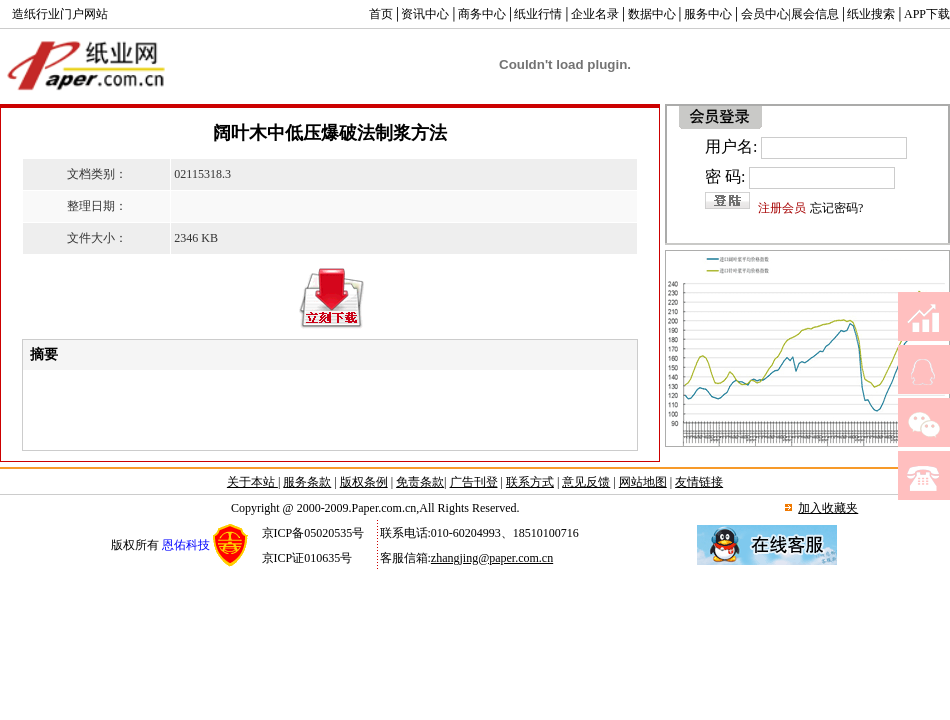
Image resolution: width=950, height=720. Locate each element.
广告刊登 (474, 482)
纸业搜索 (871, 14)
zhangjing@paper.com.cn (492, 558)
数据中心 (652, 14)
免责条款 (420, 482)
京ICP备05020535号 (313, 533)
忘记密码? (836, 208)
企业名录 (595, 14)
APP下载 (927, 14)
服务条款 (307, 482)
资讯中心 (425, 14)
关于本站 (252, 482)
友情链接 (699, 482)
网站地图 (643, 482)
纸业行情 (538, 14)
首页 (381, 14)
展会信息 (815, 14)
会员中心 (765, 14)
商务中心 (482, 14)
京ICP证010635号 (307, 558)
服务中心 (708, 14)
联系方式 (530, 482)
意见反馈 (586, 482)
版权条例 (364, 482)
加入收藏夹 (828, 508)
